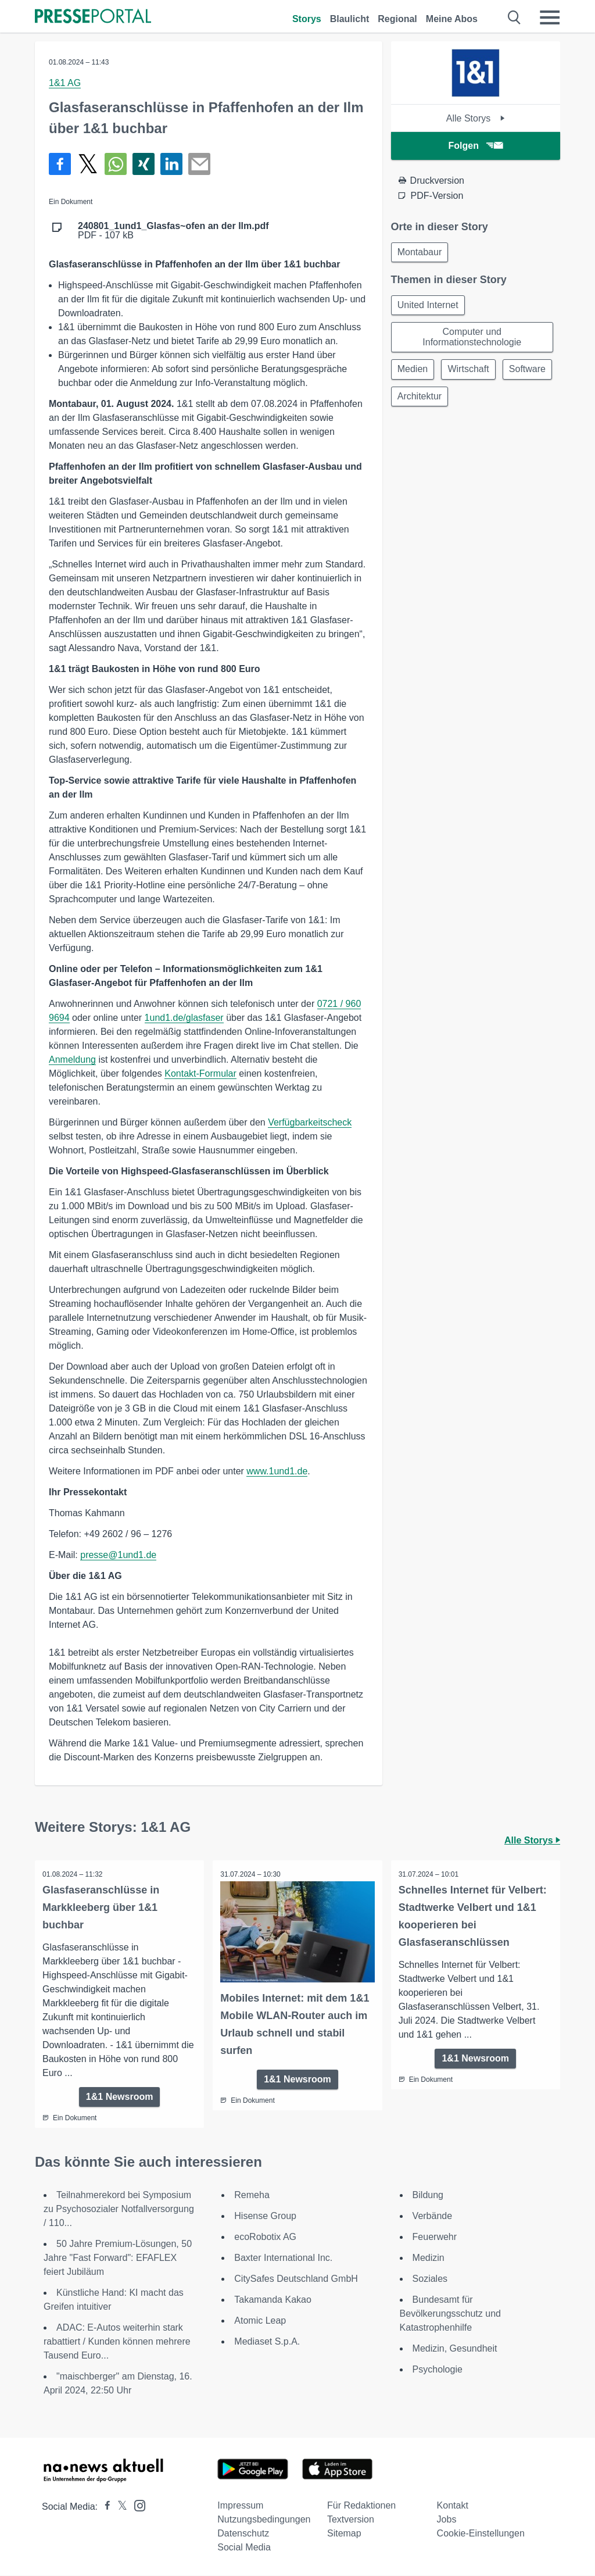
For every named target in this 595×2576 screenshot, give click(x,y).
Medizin (429, 2258)
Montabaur (421, 253)
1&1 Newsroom (119, 2097)
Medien (414, 373)
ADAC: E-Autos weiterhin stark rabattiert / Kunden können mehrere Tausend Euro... (117, 2342)
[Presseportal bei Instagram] (136, 2505)
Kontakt (452, 2506)
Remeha (251, 2195)
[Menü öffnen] (549, 17)
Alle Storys (475, 118)
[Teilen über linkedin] (171, 164)
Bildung (428, 2195)
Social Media (244, 2548)
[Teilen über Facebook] (60, 164)
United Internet (429, 307)
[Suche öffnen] (514, 17)
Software (417, 401)
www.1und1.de (276, 1471)
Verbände (433, 2216)
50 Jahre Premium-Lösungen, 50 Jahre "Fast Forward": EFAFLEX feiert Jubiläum (118, 2258)
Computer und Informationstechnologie (471, 340)
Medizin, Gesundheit (455, 2349)
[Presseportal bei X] (118, 2507)
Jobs (447, 2520)
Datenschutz (243, 2534)
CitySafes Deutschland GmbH (296, 2279)
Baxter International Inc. (283, 2258)
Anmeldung (72, 1059)
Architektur (479, 401)
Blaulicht (350, 19)
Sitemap (344, 2534)
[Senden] (199, 164)
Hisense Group (265, 2216)
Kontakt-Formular (200, 1073)
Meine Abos (452, 19)
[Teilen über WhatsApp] (116, 164)
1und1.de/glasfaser (184, 1018)
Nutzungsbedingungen (263, 2520)
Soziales (430, 2279)
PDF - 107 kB (173, 230)
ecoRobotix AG (265, 2237)
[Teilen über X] (88, 164)
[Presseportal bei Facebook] (104, 2507)
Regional (397, 19)
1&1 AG (65, 83)
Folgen (476, 146)
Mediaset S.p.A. (267, 2342)
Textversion (350, 2520)
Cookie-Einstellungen (481, 2534)
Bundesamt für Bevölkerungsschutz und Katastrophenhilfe (450, 2314)
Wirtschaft (471, 373)
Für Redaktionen (361, 2506)
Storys (306, 19)
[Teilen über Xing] (143, 164)
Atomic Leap (260, 2321)
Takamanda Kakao (272, 2300)
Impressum (240, 2506)
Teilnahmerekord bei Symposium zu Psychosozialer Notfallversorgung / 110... (119, 2209)
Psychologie (438, 2370)
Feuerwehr (435, 2237)
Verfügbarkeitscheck (310, 1122)
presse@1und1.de (118, 1555)
